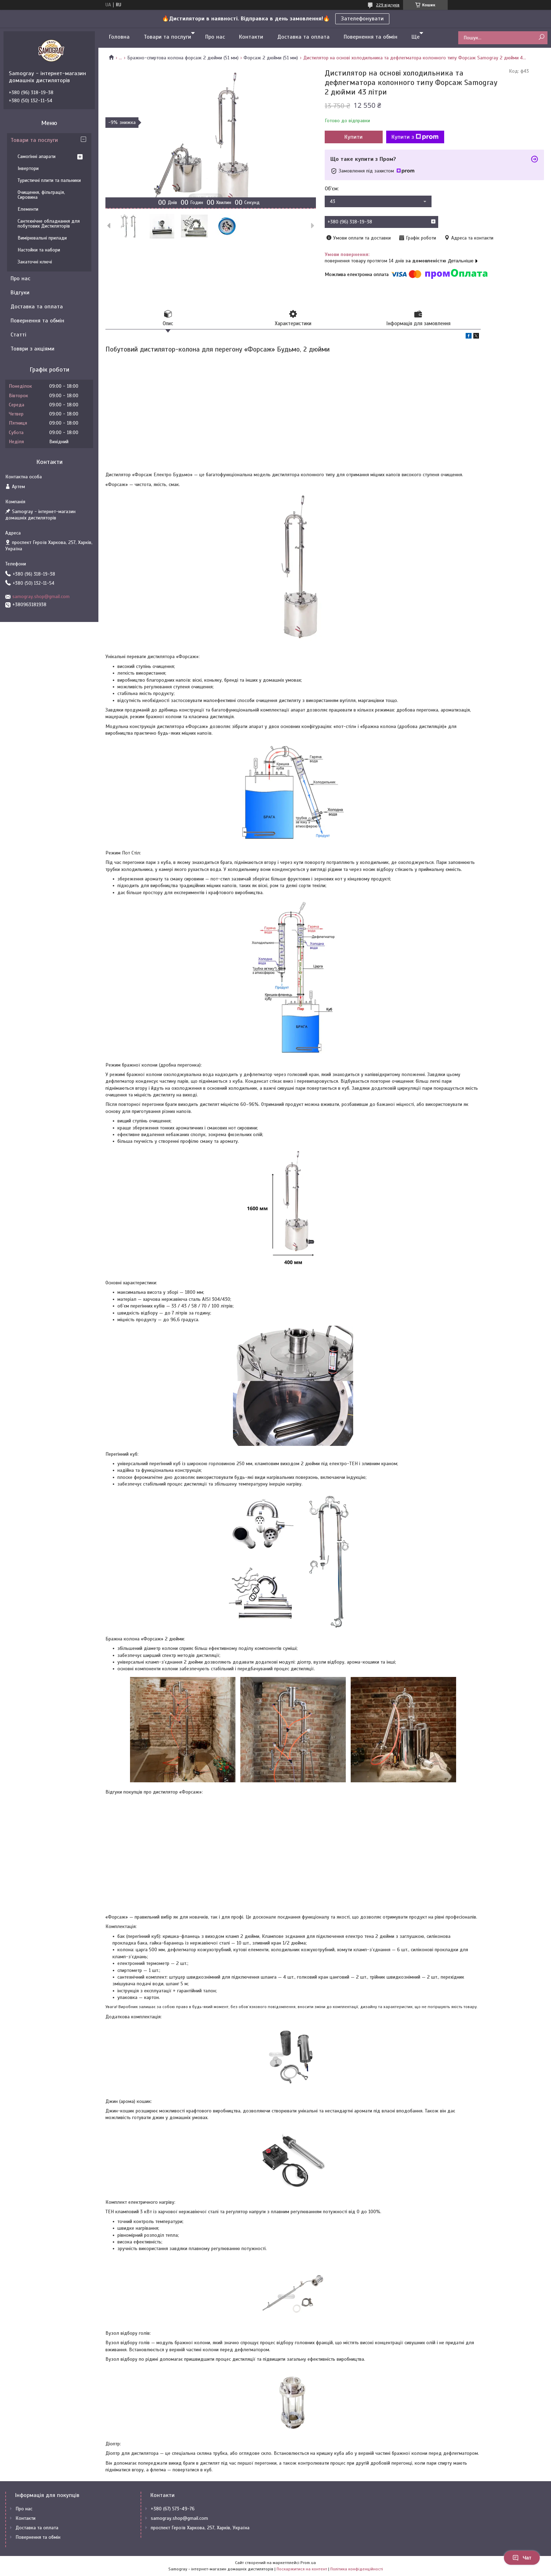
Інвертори (28, 168)
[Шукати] (541, 37)
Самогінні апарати (37, 156)
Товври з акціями (32, 348)
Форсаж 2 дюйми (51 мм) (271, 58)
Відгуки (20, 292)
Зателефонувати (362, 18)
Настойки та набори (39, 250)
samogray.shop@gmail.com (41, 596)
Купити (353, 136)
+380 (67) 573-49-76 (173, 2509)
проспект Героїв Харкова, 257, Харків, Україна (200, 2528)
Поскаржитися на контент (302, 2569)
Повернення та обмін (370, 36)
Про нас (215, 36)
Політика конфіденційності (356, 2569)
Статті (18, 334)
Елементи (28, 209)
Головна (119, 36)
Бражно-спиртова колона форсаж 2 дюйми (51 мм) (183, 58)
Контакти (251, 36)
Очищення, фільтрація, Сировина (41, 194)
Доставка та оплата (303, 36)
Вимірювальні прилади (42, 238)
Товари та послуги (167, 36)
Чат (521, 2558)
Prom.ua (308, 2563)
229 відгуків (388, 4)
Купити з (415, 136)
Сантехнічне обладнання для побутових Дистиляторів (49, 223)
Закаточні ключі (35, 262)
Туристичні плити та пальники (49, 180)
